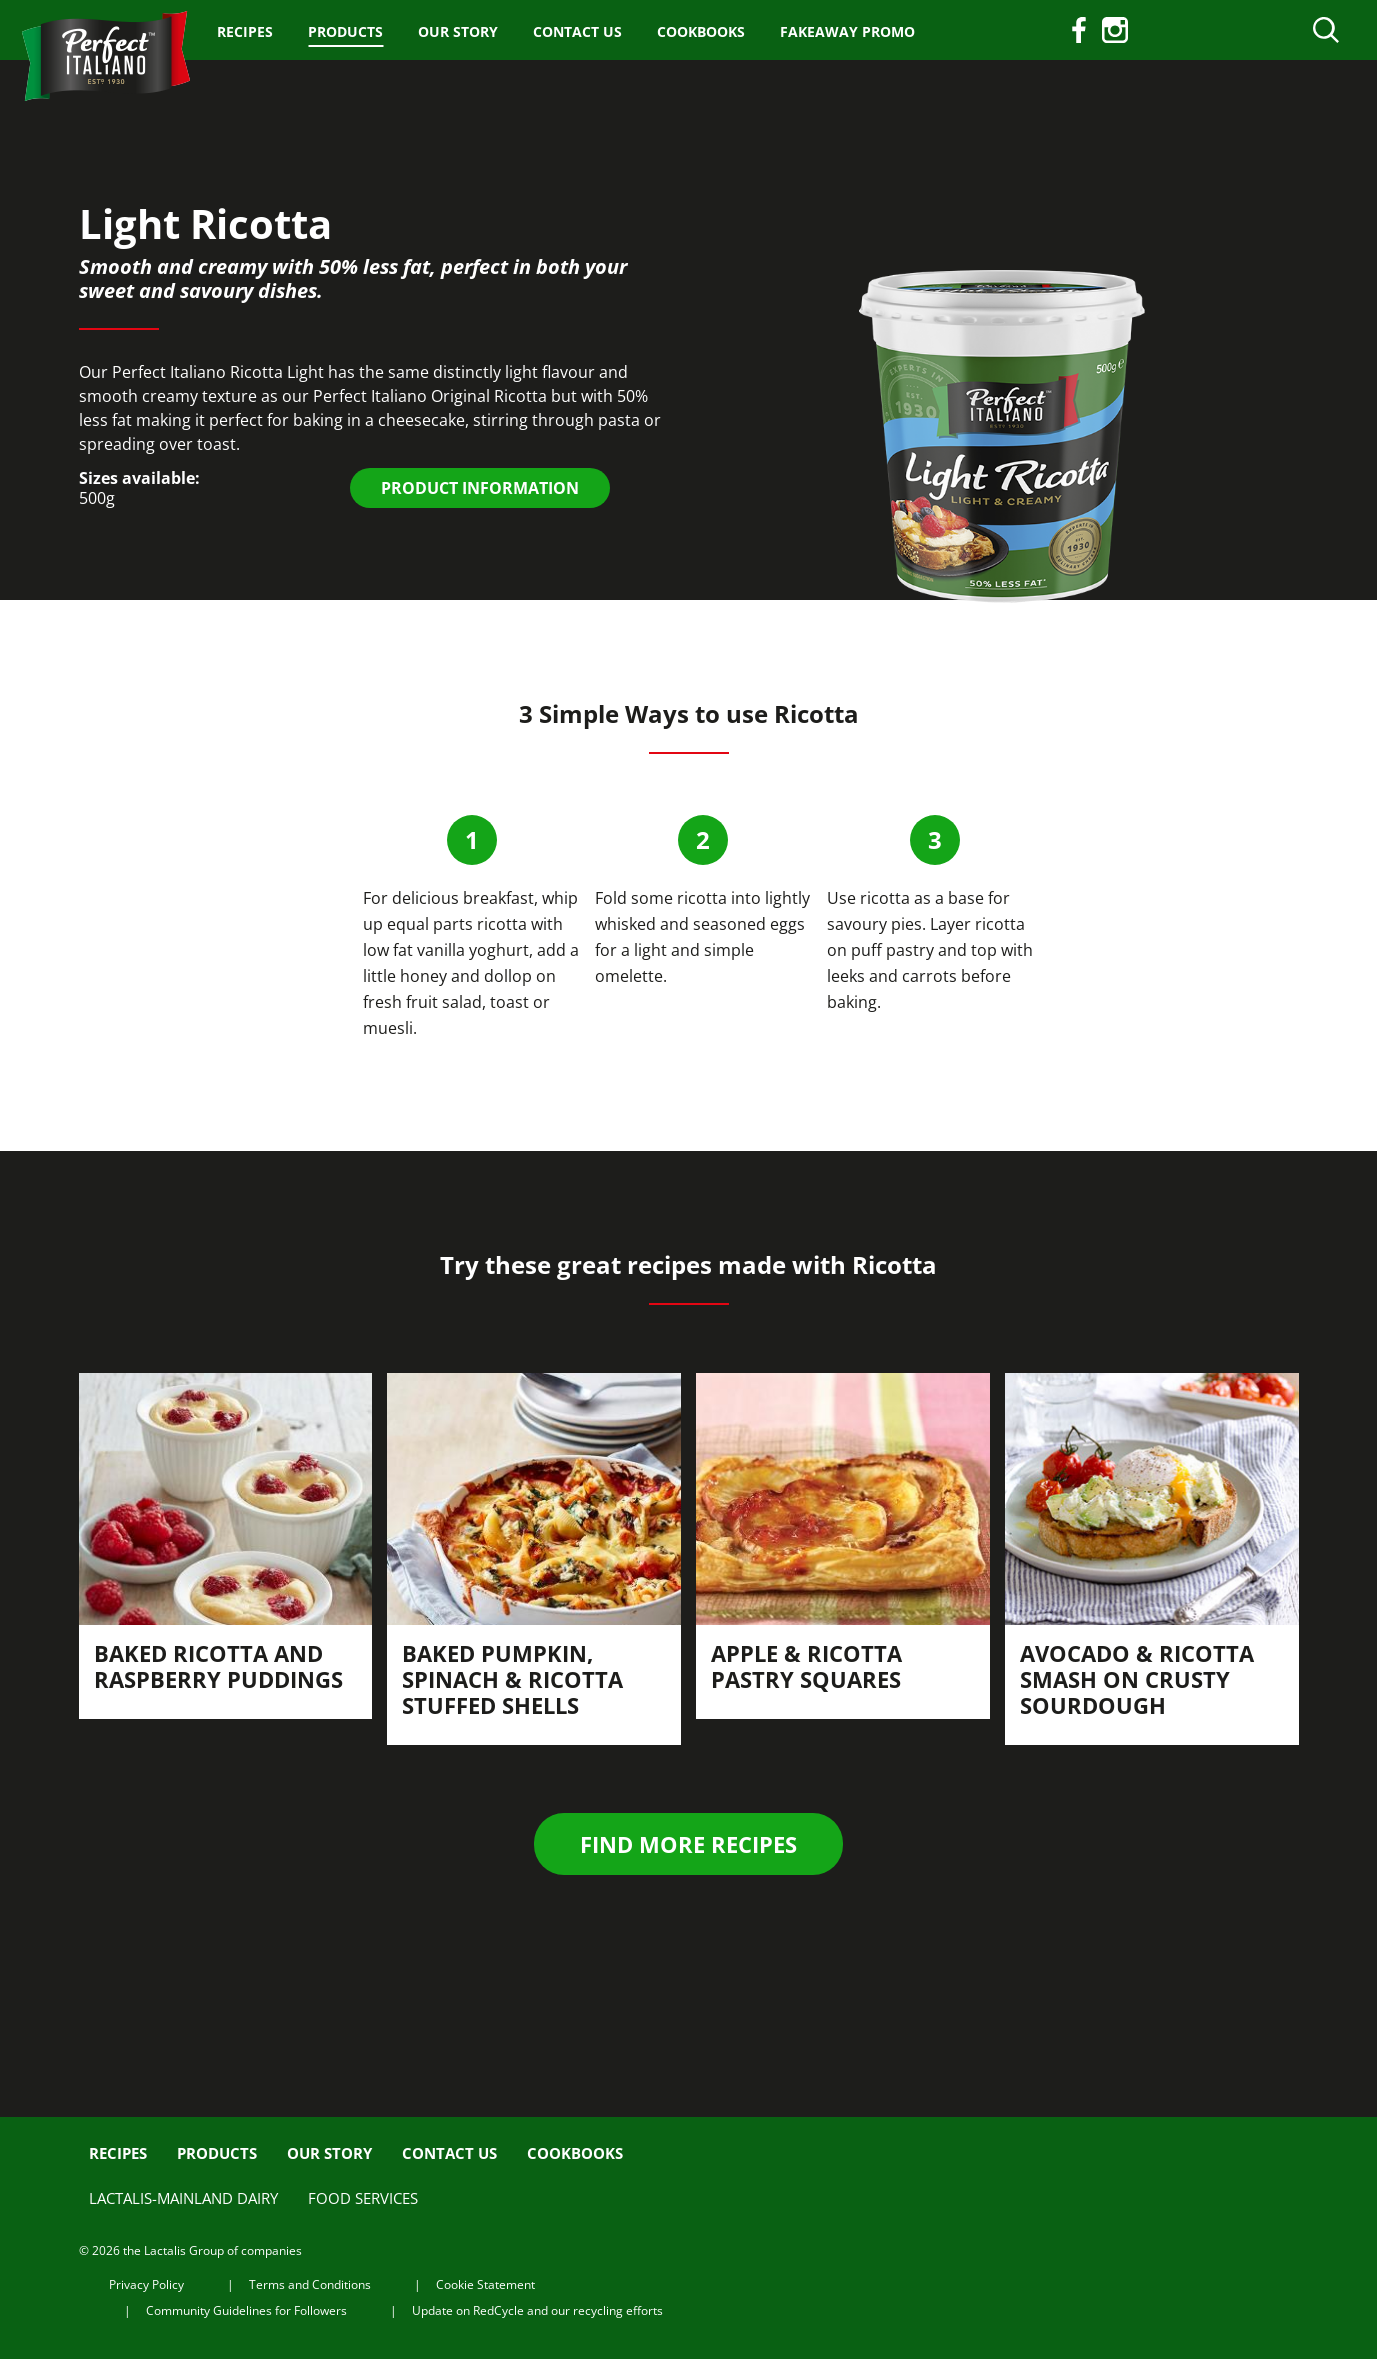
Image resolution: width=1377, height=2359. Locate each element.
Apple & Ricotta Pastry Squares (806, 1666)
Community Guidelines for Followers (246, 2310)
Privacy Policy (146, 2284)
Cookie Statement (485, 2284)
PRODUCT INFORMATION (480, 488)
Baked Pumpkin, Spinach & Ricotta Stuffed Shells (512, 1679)
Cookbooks (701, 31)
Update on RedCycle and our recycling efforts (537, 2310)
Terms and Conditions (310, 2284)
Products (345, 31)
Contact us (577, 31)
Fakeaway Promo (847, 31)
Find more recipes (688, 1844)
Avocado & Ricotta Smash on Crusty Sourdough (1137, 1679)
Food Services (363, 2198)
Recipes (245, 31)
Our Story (458, 31)
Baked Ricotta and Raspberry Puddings (218, 1666)
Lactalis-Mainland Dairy (183, 2198)
